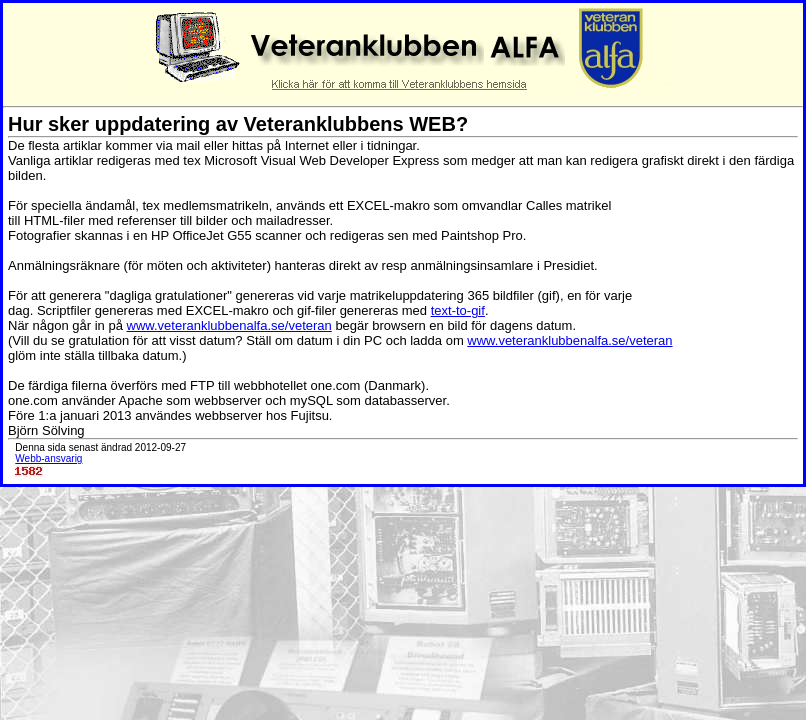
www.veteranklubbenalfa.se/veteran (229, 325)
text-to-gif (458, 310)
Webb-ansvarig (48, 458)
